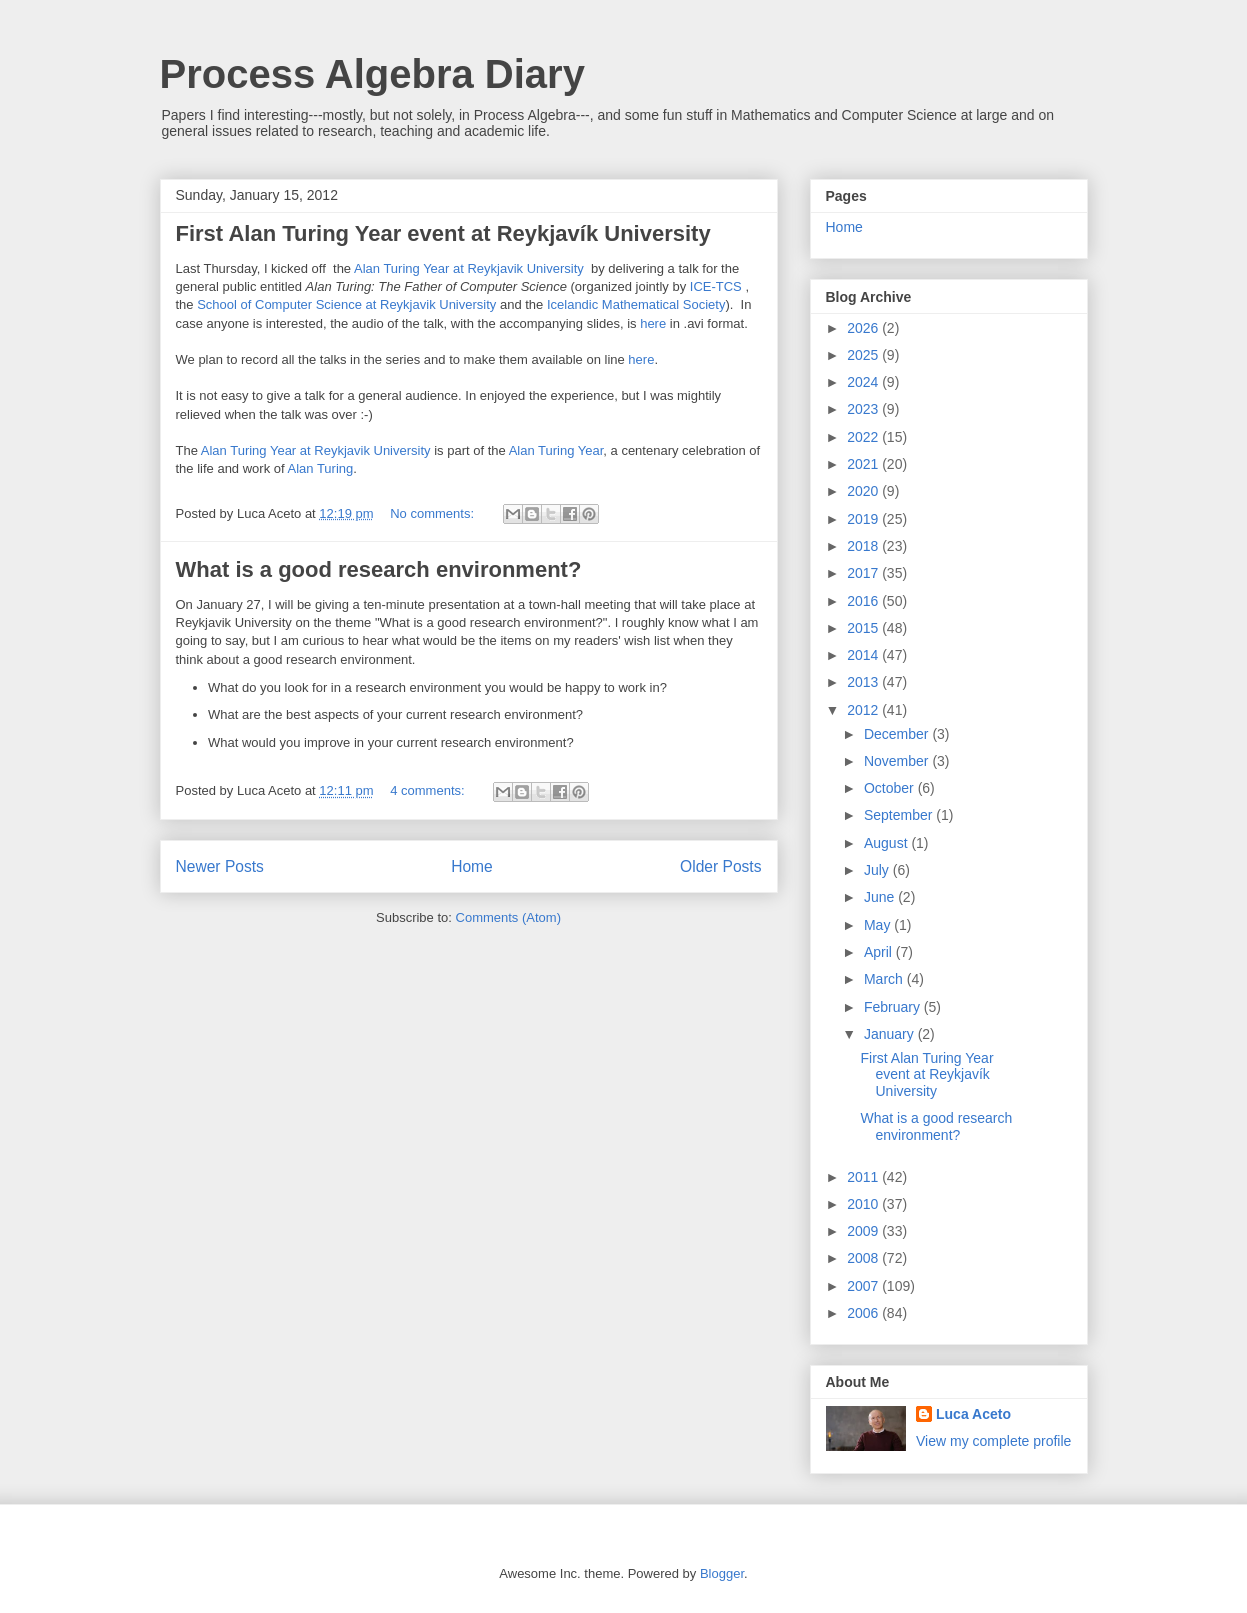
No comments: (433, 513)
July (878, 870)
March (885, 979)
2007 (864, 1286)
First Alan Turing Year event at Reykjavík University (443, 233)
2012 (864, 710)
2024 (864, 382)
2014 (864, 655)
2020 (864, 491)
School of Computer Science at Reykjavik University (346, 304)
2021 (864, 464)
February (894, 1007)
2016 (864, 601)
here (653, 323)
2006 (864, 1313)
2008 (864, 1258)
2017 (864, 573)
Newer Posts (220, 866)
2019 (864, 519)
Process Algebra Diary (372, 74)
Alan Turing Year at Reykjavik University (469, 268)
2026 (864, 328)
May (879, 925)
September (900, 815)
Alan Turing (321, 468)
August (887, 843)
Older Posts (720, 866)
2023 (864, 409)
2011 (864, 1177)
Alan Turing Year (556, 450)
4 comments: (429, 790)
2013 (864, 682)
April (880, 952)
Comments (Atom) (508, 917)
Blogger (722, 1573)
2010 (864, 1204)
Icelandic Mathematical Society (636, 304)
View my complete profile (993, 1441)
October (891, 788)
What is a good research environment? (379, 569)
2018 (864, 546)
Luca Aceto (973, 1414)
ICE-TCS (718, 286)
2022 (864, 437)
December (898, 734)
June (881, 897)
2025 (864, 355)
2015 (864, 628)
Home (472, 866)
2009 (864, 1231)
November (898, 761)
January (891, 1034)
